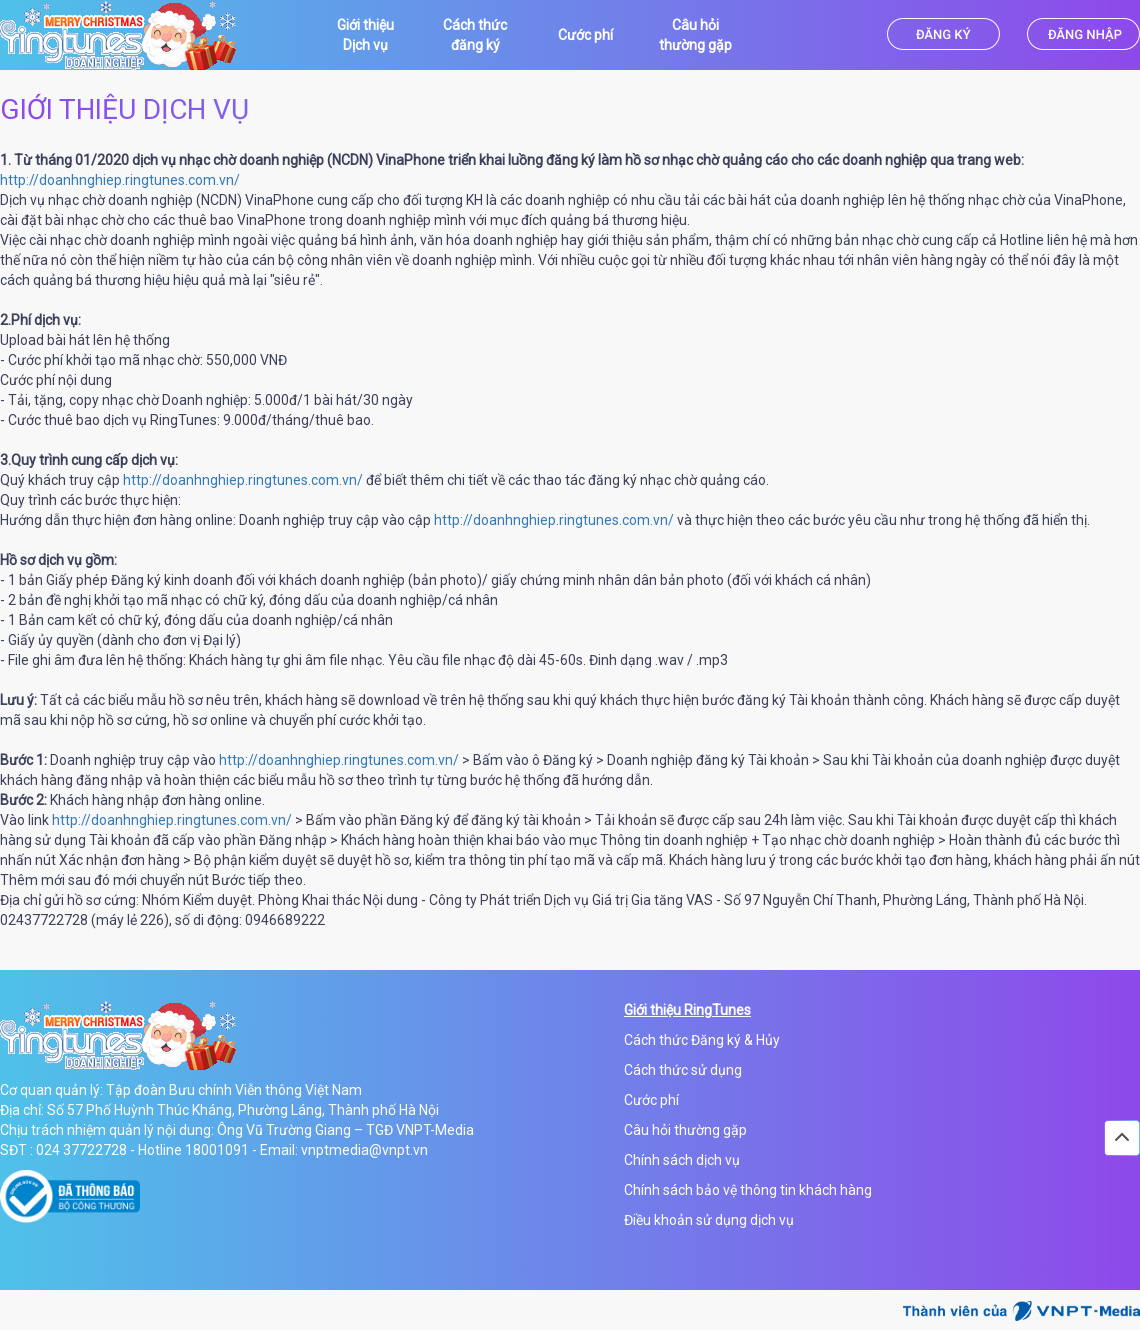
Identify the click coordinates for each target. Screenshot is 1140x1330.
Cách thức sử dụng (683, 1070)
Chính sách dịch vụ (682, 1160)
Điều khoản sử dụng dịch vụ (709, 1220)
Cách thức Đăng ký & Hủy (702, 1040)
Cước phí (651, 1100)
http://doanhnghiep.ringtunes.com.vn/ (120, 180)
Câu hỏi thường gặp (685, 1130)
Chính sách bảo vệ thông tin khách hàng (748, 1190)
